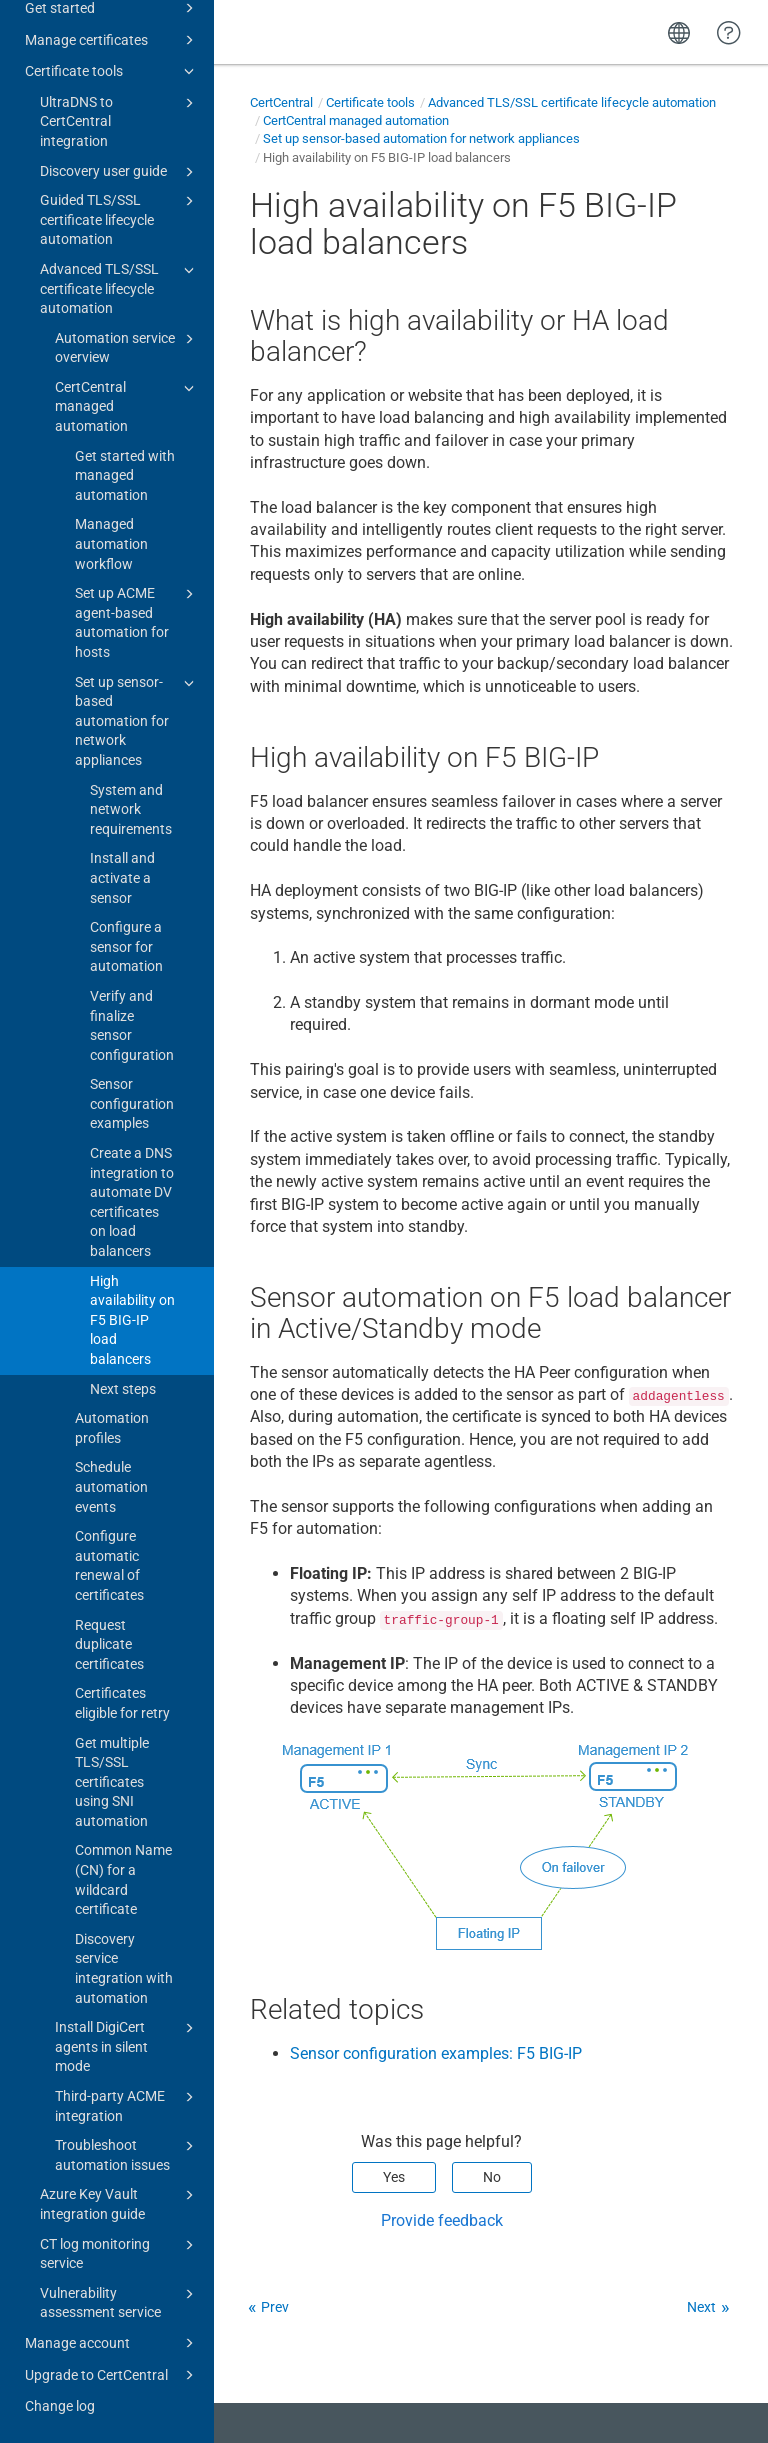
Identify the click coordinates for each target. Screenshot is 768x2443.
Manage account (112, 2343)
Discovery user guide (120, 172)
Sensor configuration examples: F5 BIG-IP (436, 2053)
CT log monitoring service (120, 2253)
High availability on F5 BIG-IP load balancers (132, 1320)
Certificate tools (112, 71)
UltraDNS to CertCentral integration (120, 120)
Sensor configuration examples (132, 1103)
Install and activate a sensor (122, 877)
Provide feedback (442, 2220)
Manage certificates (112, 40)
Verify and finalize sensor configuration (132, 1025)
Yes (394, 2177)
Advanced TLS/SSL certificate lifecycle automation (120, 287)
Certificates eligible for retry (122, 1703)
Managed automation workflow (111, 543)
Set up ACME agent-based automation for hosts (137, 621)
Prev (275, 2307)
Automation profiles (112, 1428)
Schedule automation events (111, 1486)
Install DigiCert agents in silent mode (127, 2045)
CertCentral (281, 102)
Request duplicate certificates (109, 1644)
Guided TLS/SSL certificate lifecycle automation (120, 218)
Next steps (123, 1389)
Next (701, 2307)
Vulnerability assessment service (120, 2302)
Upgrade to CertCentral (112, 2375)
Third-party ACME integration (127, 2105)
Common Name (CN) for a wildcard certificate (123, 1879)
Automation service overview (127, 347)
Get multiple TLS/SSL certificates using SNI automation (112, 1782)
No (492, 2177)
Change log (60, 2406)
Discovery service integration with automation (124, 1968)
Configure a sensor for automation (126, 946)
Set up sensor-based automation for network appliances (137, 720)
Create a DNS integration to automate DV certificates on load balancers (132, 1202)
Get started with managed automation (125, 475)
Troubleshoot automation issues (127, 2154)
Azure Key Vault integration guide (120, 2203)
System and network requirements (131, 809)
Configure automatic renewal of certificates (109, 1565)
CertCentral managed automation (127, 405)
